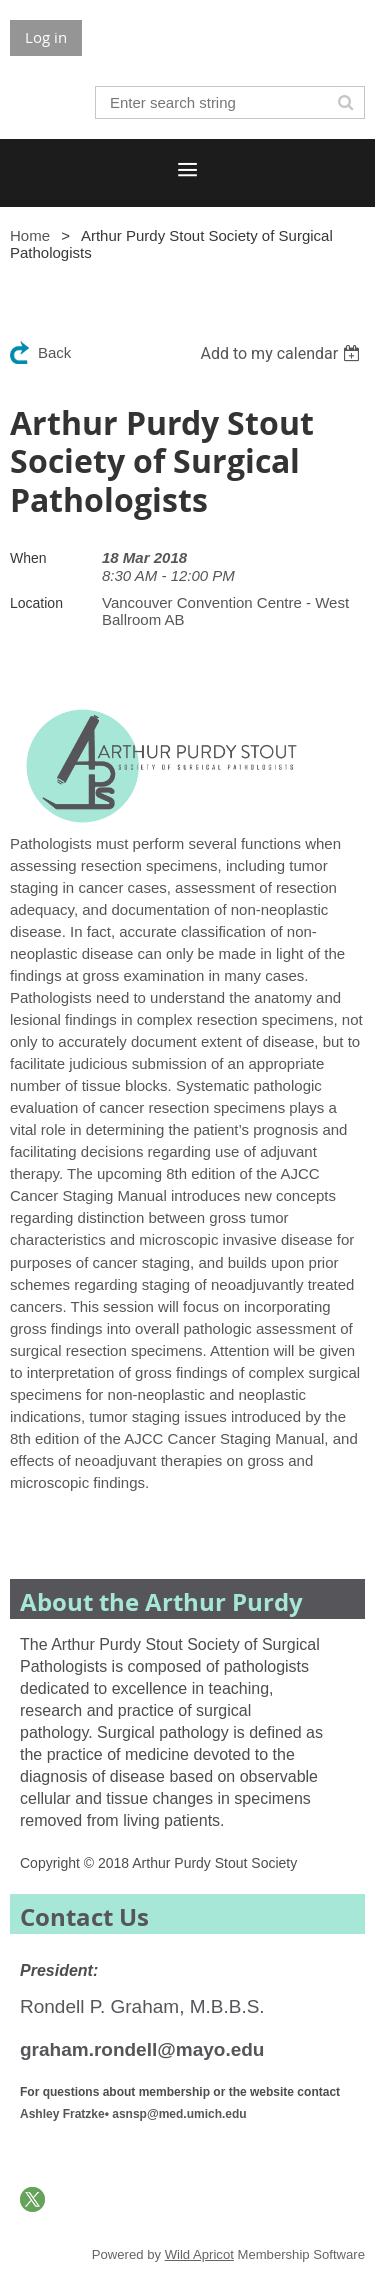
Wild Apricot (199, 2254)
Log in (46, 37)
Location (36, 603)
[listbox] (282, 353)
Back (54, 352)
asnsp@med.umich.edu (179, 2114)
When (28, 558)
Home (30, 235)
